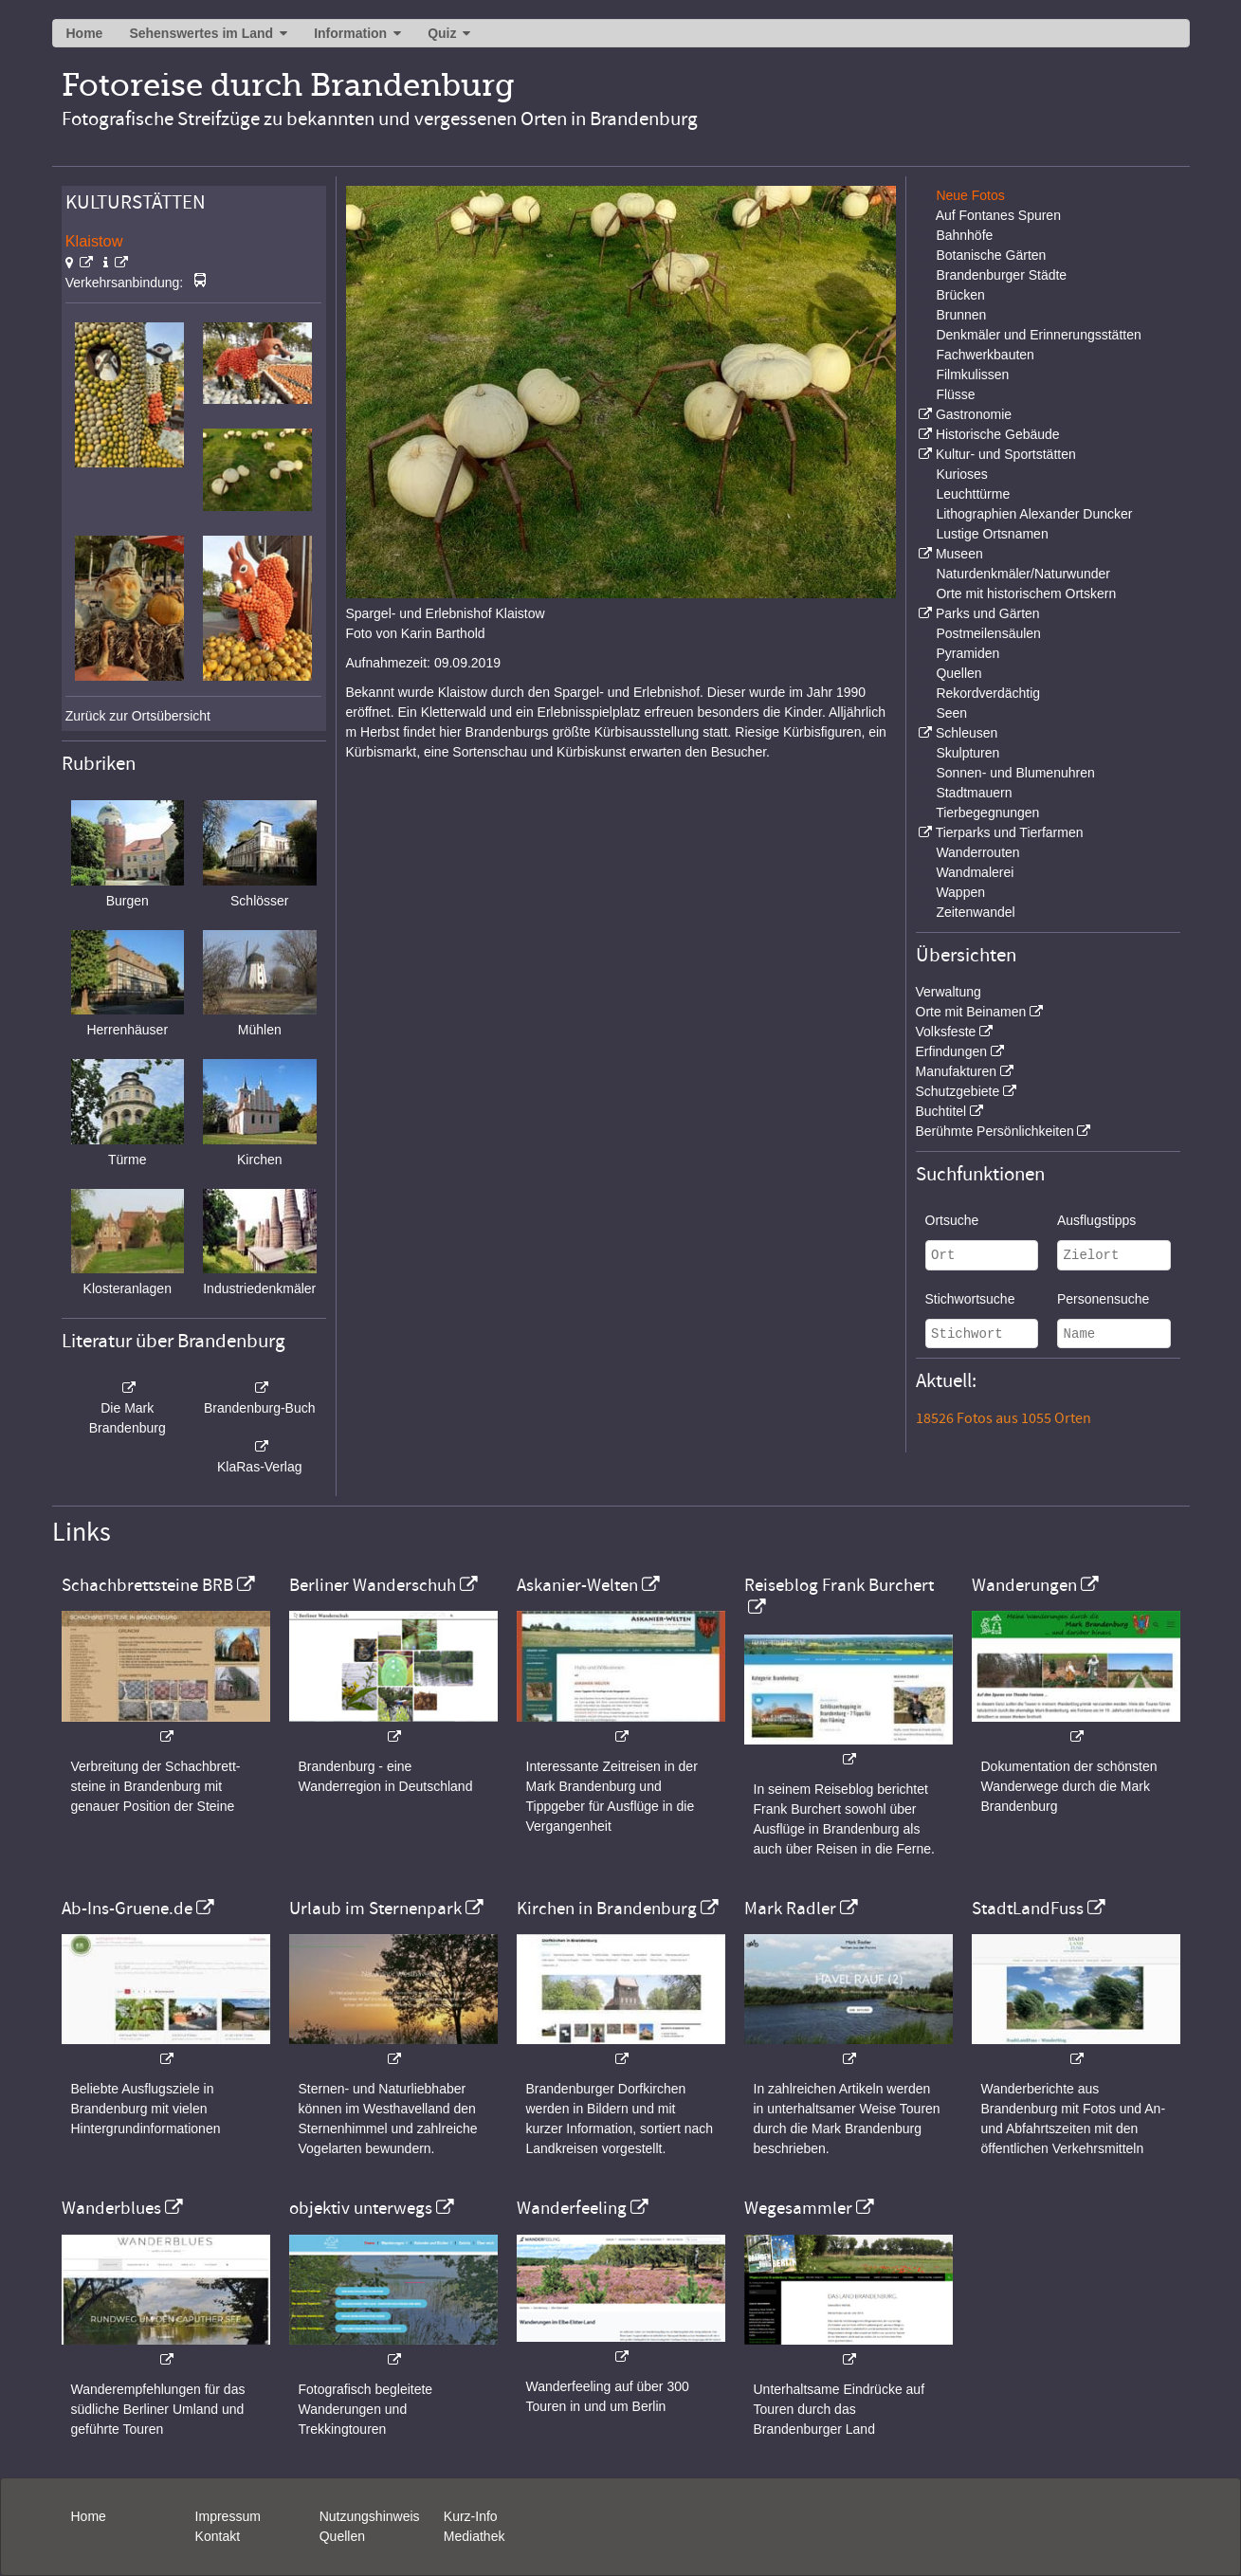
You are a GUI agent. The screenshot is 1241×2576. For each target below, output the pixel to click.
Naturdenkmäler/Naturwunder (1023, 573)
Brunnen (961, 314)
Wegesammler (798, 2208)
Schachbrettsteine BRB (147, 1585)
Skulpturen (967, 752)
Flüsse (955, 394)
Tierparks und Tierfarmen (1010, 832)
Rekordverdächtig (988, 693)
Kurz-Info (471, 2516)
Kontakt (217, 2536)
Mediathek (474, 2536)
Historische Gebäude (998, 434)
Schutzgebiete (958, 1091)
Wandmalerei (974, 872)
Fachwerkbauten (985, 354)
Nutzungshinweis (369, 2516)
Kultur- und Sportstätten (1006, 454)
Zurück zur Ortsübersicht (137, 715)
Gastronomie (974, 414)
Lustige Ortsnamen (992, 533)
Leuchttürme (973, 494)
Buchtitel (941, 1111)
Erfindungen (952, 1051)
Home (84, 33)
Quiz (442, 33)
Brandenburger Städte (1001, 275)
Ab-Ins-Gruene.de (127, 1908)
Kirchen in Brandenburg (607, 1908)
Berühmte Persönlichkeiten (995, 1131)
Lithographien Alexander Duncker (1034, 513)
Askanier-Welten (577, 1585)
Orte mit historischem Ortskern (1026, 593)
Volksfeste (946, 1031)
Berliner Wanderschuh (372, 1585)
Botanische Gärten (991, 255)
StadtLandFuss (1028, 1908)
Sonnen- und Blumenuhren (1015, 772)
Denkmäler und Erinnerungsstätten (1038, 334)
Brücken (960, 294)
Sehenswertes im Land (201, 33)
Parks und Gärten (988, 613)
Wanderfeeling (572, 2208)
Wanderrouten (977, 852)
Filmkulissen (972, 374)
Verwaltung (948, 991)
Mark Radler (790, 1908)
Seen (951, 713)
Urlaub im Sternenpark (375, 1908)
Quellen (958, 673)
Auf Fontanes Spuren (998, 215)
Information (350, 33)
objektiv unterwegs (360, 2208)
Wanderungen (1024, 1585)
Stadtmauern (974, 792)
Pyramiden (967, 653)
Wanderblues (111, 2208)
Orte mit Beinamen (971, 1011)
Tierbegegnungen (987, 812)
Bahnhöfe (964, 235)
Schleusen (966, 732)
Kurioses (961, 474)
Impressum (228, 2516)
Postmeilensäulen (988, 633)
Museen (959, 553)
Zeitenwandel (975, 912)
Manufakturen (956, 1071)
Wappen (960, 892)
